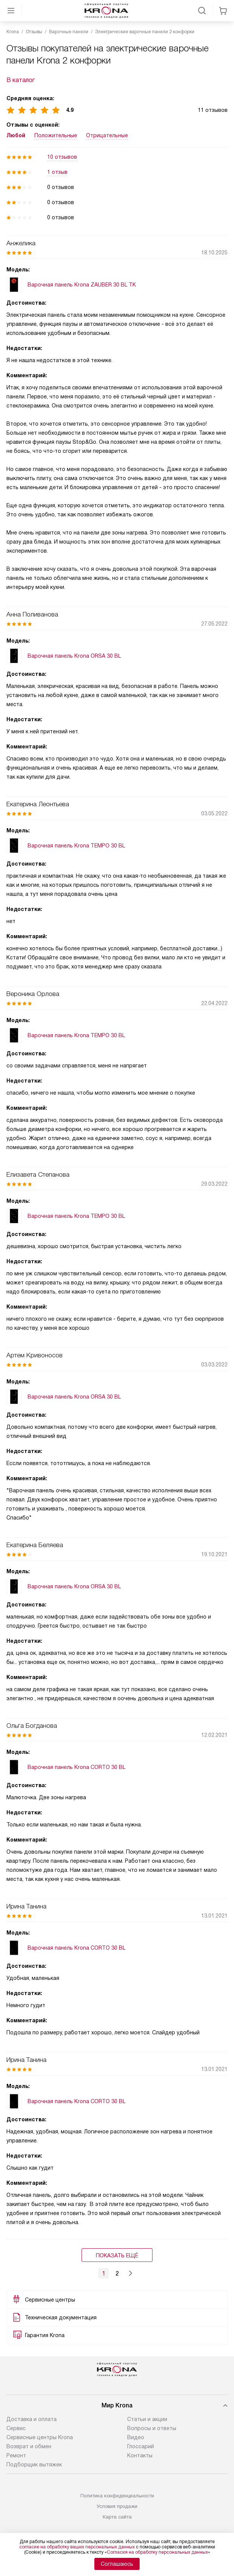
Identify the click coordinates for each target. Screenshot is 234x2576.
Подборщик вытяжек (34, 2464)
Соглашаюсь (117, 2564)
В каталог (20, 80)
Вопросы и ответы (151, 2428)
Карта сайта (117, 2517)
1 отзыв (57, 172)
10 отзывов (62, 157)
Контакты (139, 2455)
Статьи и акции (147, 2419)
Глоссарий (140, 2446)
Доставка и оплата (31, 2419)
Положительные (55, 135)
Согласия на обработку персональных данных (157, 2552)
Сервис (16, 2428)
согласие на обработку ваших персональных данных (77, 2547)
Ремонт (16, 2455)
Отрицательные (107, 135)
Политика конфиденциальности (117, 2496)
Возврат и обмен (28, 2446)
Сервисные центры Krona (39, 2437)
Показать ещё (117, 2255)
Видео (135, 2437)
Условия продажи (117, 2506)
